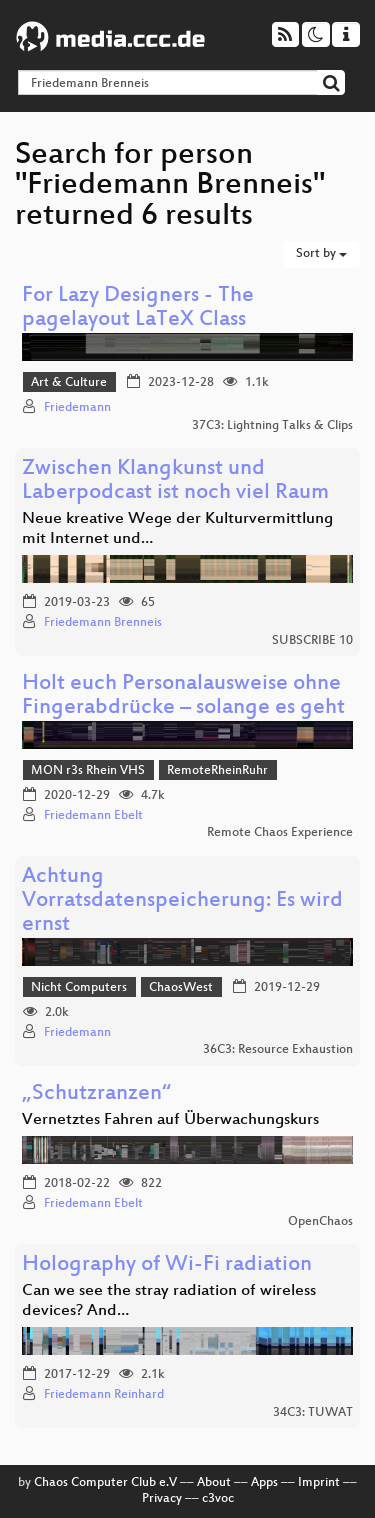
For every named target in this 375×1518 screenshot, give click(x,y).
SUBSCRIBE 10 (312, 641)
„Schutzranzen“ (96, 1094)
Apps (264, 1483)
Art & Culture (69, 383)
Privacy (162, 1499)
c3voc (218, 1499)
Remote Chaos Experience (280, 833)
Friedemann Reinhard (104, 1395)
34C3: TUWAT (313, 1413)
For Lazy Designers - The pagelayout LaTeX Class (138, 308)
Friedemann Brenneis (103, 623)
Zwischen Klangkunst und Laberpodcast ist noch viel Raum (175, 481)
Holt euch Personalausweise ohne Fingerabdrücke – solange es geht (183, 696)
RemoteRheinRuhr (217, 771)
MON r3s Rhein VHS (88, 771)
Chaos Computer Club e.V (105, 1483)
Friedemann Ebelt (93, 816)
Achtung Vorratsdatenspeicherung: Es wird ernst (182, 901)
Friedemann (77, 408)
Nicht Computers (79, 988)
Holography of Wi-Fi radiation (167, 1265)
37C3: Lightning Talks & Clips (272, 426)
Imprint (319, 1483)
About (214, 1483)
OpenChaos (320, 1222)
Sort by (321, 254)
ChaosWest (181, 988)
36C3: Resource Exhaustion (278, 1050)
